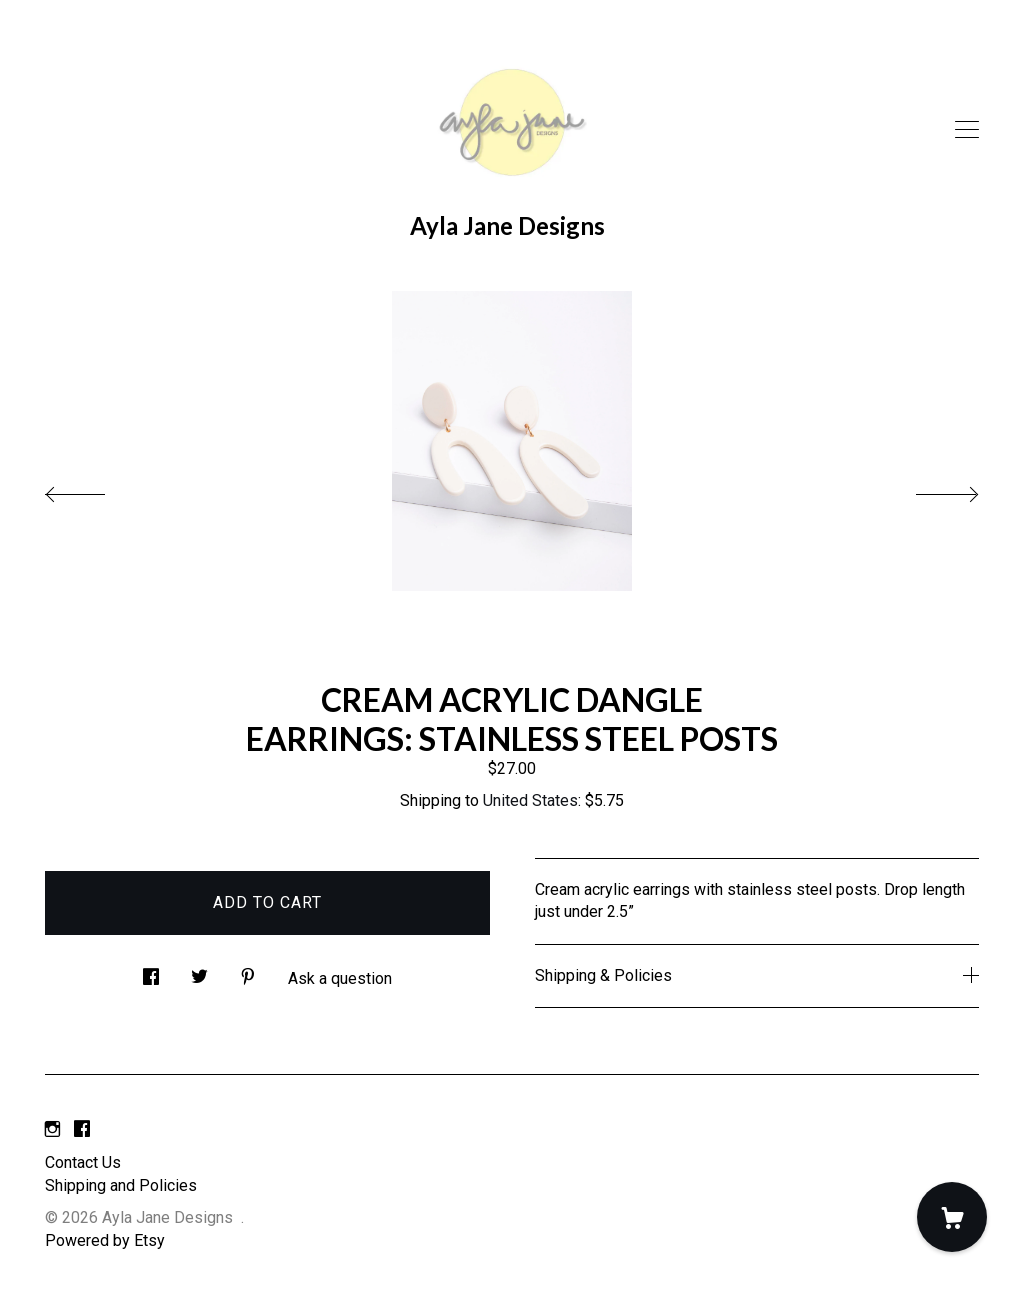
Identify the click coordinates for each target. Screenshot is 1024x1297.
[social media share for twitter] (199, 971)
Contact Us (83, 1162)
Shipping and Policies (121, 1185)
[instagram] (52, 1130)
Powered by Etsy (105, 1240)
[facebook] (82, 1130)
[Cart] (952, 1217)
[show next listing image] (929, 489)
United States (530, 800)
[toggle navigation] (967, 130)
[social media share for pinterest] (248, 971)
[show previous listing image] (95, 489)
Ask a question (340, 978)
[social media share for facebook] (151, 971)
